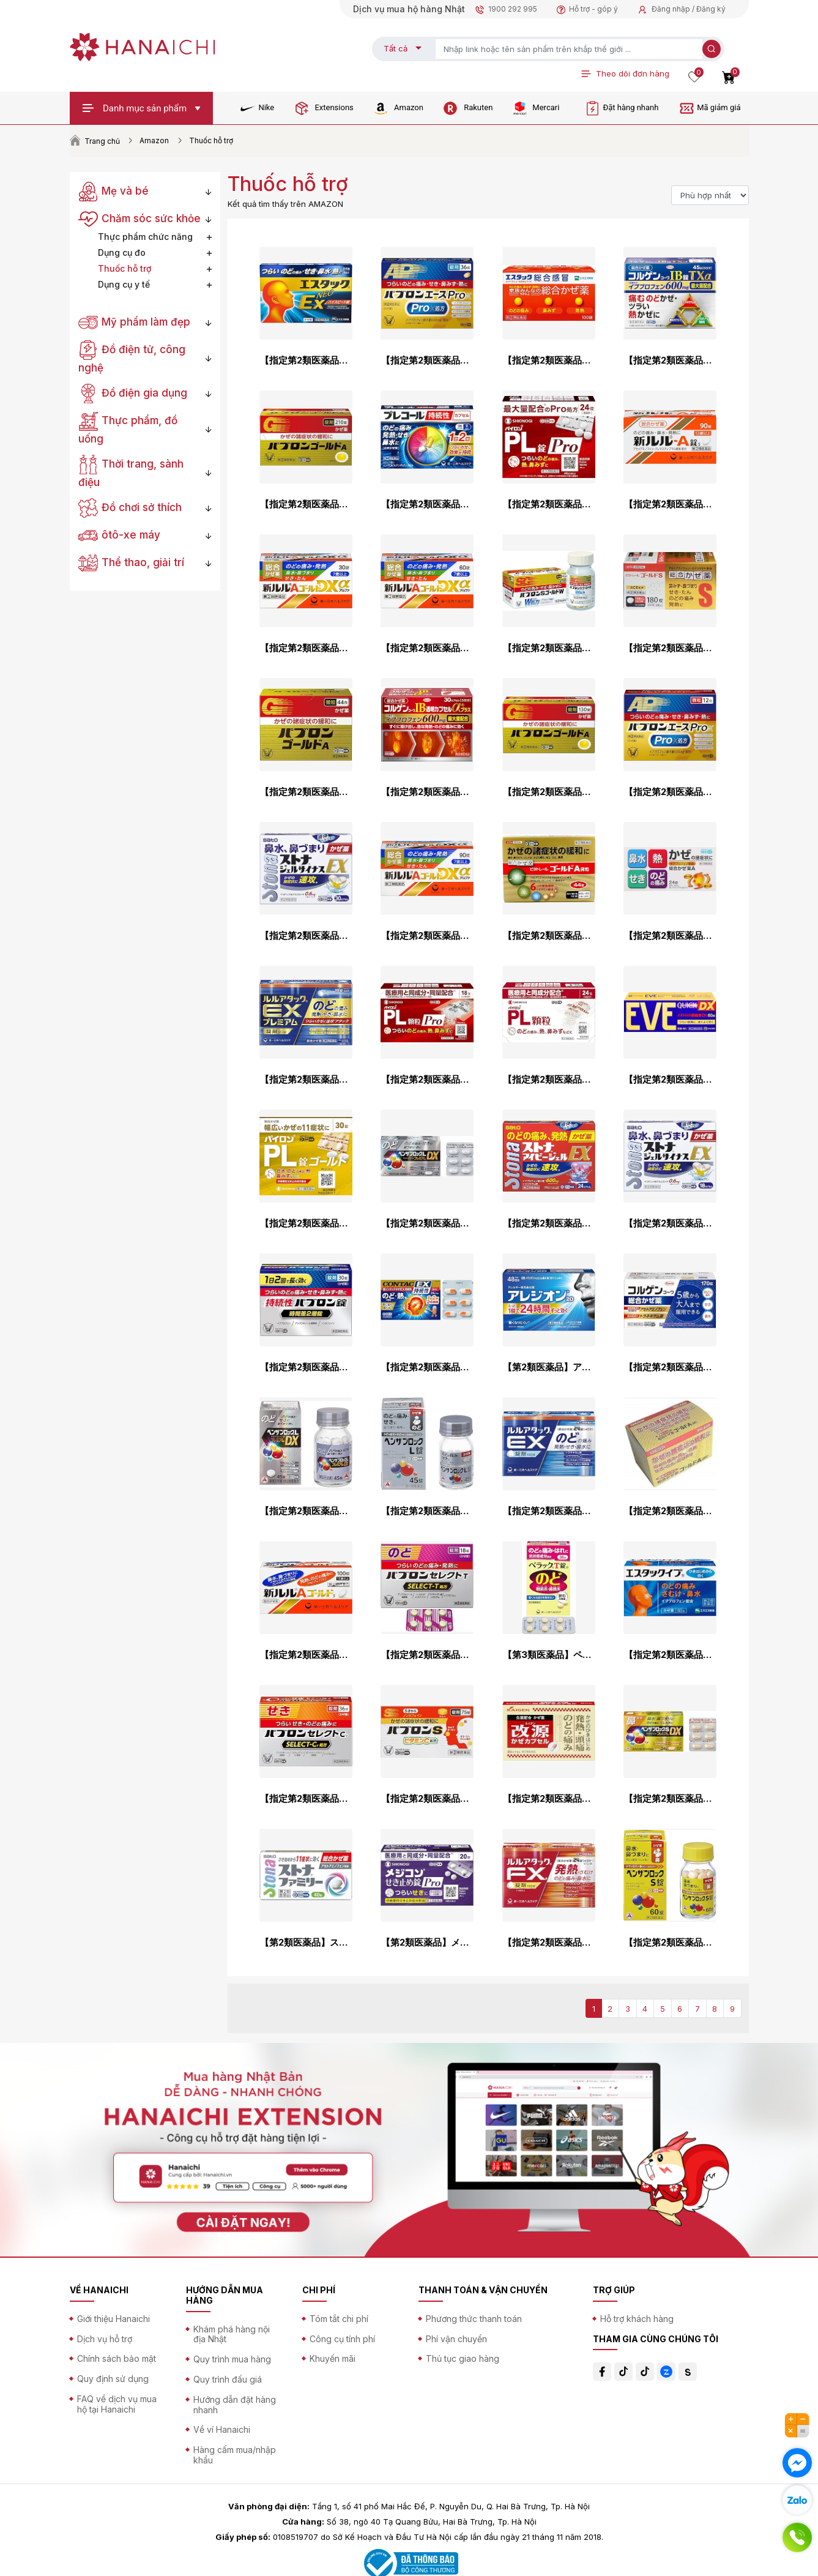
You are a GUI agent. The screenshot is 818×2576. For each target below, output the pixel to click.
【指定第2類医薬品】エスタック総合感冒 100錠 (549, 360)
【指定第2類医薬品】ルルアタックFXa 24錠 (549, 1942)
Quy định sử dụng (113, 2378)
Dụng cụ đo (122, 252)
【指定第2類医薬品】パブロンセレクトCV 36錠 (306, 1798)
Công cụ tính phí (342, 2339)
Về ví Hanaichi (221, 2429)
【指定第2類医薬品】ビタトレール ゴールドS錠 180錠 (670, 648)
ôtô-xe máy (119, 535)
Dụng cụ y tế (124, 284)
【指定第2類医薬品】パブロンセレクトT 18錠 (427, 1654)
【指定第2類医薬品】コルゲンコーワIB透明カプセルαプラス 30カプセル (427, 791)
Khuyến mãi (332, 2358)
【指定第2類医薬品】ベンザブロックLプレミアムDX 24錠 (427, 1223)
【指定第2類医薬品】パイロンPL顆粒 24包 (549, 1079)
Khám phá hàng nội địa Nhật (231, 2334)
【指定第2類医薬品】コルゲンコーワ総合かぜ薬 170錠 (670, 1367)
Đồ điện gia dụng (133, 393)
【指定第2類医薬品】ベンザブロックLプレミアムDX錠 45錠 (306, 1511)
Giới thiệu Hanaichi (113, 2318)
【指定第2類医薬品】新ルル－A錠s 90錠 (670, 504)
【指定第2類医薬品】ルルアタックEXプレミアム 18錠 (306, 1079)
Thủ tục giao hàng (462, 2358)
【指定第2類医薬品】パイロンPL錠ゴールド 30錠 (306, 1223)
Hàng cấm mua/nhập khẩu (234, 2454)
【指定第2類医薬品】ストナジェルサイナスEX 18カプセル (670, 1223)
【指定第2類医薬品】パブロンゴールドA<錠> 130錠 (549, 791)
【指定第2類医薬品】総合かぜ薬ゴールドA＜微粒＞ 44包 (670, 1511)
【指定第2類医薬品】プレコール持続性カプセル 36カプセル (427, 504)
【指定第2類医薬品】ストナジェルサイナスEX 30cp (306, 935)
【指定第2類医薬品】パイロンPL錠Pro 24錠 (549, 504)
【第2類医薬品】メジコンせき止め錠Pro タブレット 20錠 (427, 1942)
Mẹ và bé (113, 191)
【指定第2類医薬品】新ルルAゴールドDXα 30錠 (306, 648)
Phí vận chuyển (456, 2339)
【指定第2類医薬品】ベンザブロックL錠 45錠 (427, 1511)
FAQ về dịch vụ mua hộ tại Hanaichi (117, 2404)
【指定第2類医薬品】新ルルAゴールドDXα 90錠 (427, 935)
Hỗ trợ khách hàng (637, 2318)
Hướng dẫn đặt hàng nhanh (234, 2404)
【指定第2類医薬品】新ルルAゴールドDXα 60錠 (427, 648)
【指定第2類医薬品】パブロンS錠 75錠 (427, 1798)
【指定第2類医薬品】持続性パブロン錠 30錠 (306, 1367)
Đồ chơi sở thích (130, 507)
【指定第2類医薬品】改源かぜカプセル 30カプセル (549, 1798)
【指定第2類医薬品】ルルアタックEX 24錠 (549, 1511)
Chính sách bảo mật (116, 2358)
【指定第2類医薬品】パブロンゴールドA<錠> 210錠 (306, 504)
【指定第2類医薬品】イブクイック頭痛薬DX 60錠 (670, 1079)
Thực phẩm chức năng (145, 236)
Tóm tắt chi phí (339, 2318)
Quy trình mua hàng (232, 2359)
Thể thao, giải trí (131, 562)
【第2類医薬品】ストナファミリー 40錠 (306, 1942)
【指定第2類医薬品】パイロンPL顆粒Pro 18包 (427, 1079)
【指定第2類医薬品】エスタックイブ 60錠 (670, 1654)
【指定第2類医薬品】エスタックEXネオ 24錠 (306, 360)
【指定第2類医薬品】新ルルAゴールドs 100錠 (306, 1654)
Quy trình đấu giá (227, 2379)
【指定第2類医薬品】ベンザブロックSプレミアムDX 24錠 (670, 1798)
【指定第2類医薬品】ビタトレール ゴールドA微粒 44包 (549, 935)
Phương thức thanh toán (474, 2318)
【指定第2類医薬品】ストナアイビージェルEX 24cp (549, 1223)
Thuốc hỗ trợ (124, 268)
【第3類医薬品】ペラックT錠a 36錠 (549, 1654)
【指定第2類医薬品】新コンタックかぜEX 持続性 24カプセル (427, 1367)
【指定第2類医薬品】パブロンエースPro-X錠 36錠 (427, 360)
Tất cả (395, 48)
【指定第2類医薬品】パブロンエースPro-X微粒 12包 (670, 791)
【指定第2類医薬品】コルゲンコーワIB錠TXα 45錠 (670, 360)
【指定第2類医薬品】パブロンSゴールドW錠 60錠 (549, 648)
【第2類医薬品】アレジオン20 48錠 (549, 1367)
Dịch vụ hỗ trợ (104, 2339)
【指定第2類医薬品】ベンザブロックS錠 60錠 (670, 1942)
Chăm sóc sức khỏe (139, 218)
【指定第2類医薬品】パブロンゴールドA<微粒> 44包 (306, 791)
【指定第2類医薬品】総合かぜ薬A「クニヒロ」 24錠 (670, 935)
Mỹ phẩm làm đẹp (134, 322)
